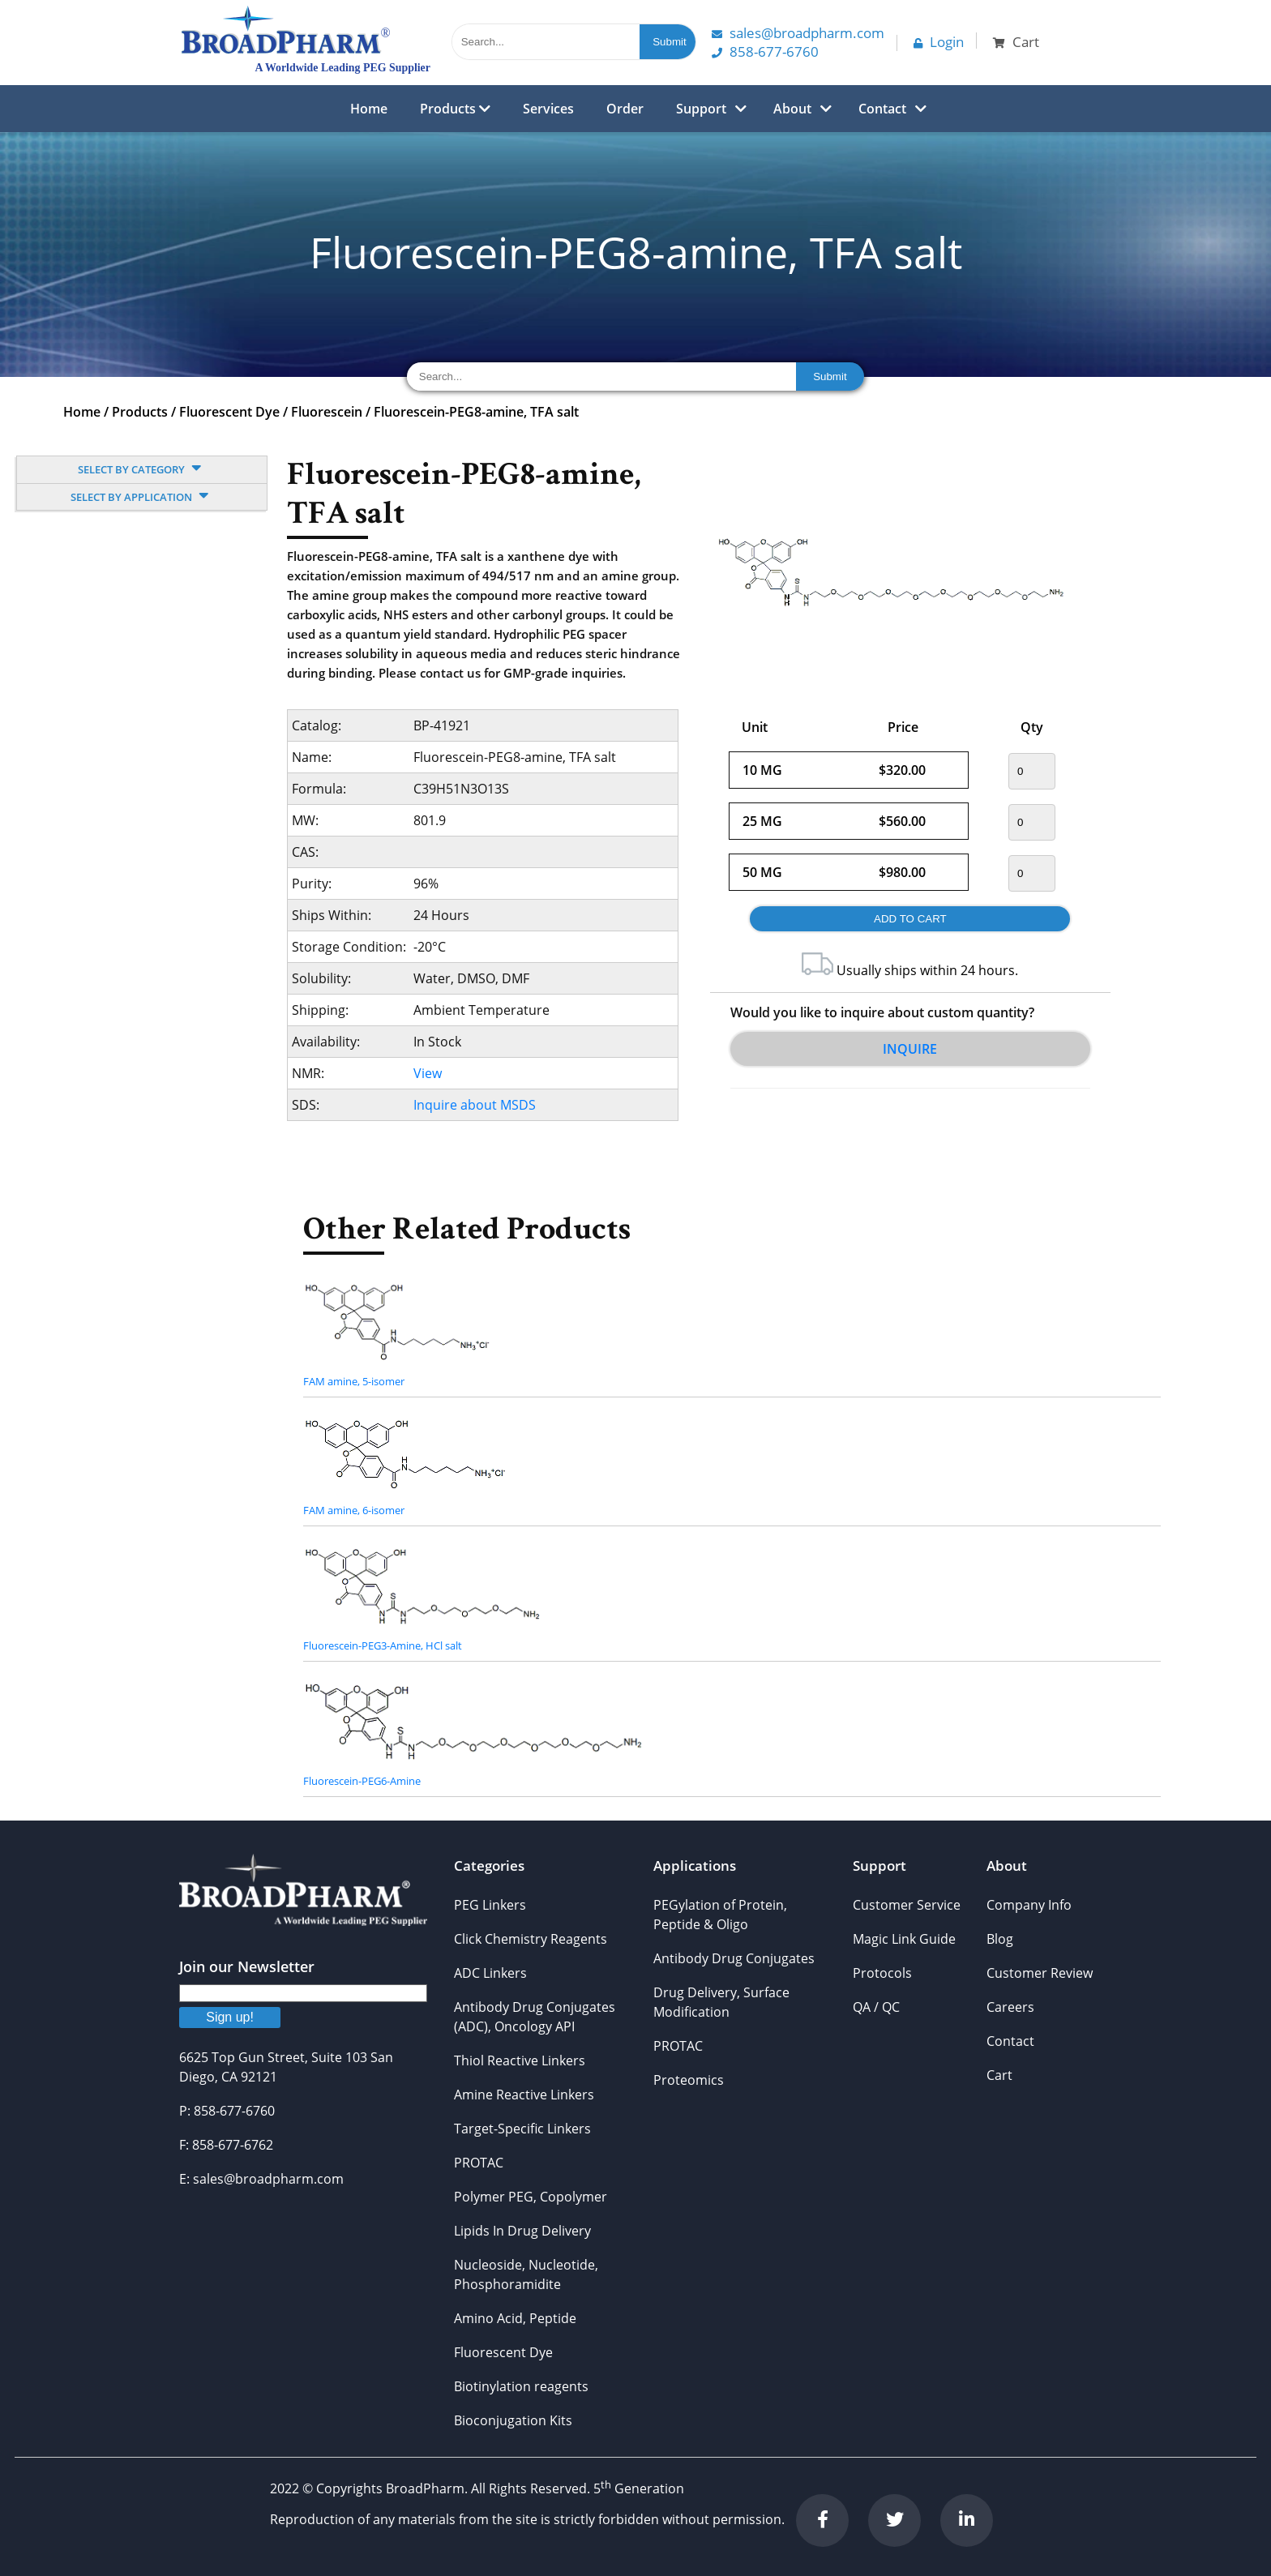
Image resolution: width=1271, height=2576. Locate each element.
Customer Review (1039, 1973)
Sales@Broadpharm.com (798, 33)
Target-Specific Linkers (522, 2128)
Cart (999, 2075)
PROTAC (478, 2163)
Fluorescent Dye (229, 412)
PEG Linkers (490, 1905)
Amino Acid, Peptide (515, 2318)
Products (455, 109)
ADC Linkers (490, 1973)
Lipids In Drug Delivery (522, 2231)
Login (939, 41)
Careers (1010, 2007)
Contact (882, 109)
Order (625, 109)
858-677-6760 (765, 51)
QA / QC (876, 2007)
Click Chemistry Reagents (530, 1939)
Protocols (882, 1973)
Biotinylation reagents (521, 2386)
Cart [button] (1016, 41)
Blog (999, 1939)
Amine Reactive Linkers (524, 2094)
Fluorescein (326, 412)
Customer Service (907, 1905)
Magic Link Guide (904, 1939)
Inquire (910, 1049)
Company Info (1029, 1905)
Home (368, 109)
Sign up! (230, 2017)
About (792, 109)
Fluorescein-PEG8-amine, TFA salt (476, 412)
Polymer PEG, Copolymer (530, 2197)
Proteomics (688, 2080)
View (427, 1073)
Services (548, 109)
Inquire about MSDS (474, 1105)
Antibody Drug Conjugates (734, 1958)
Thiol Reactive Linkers (519, 2060)
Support (701, 109)
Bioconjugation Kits (513, 2420)
